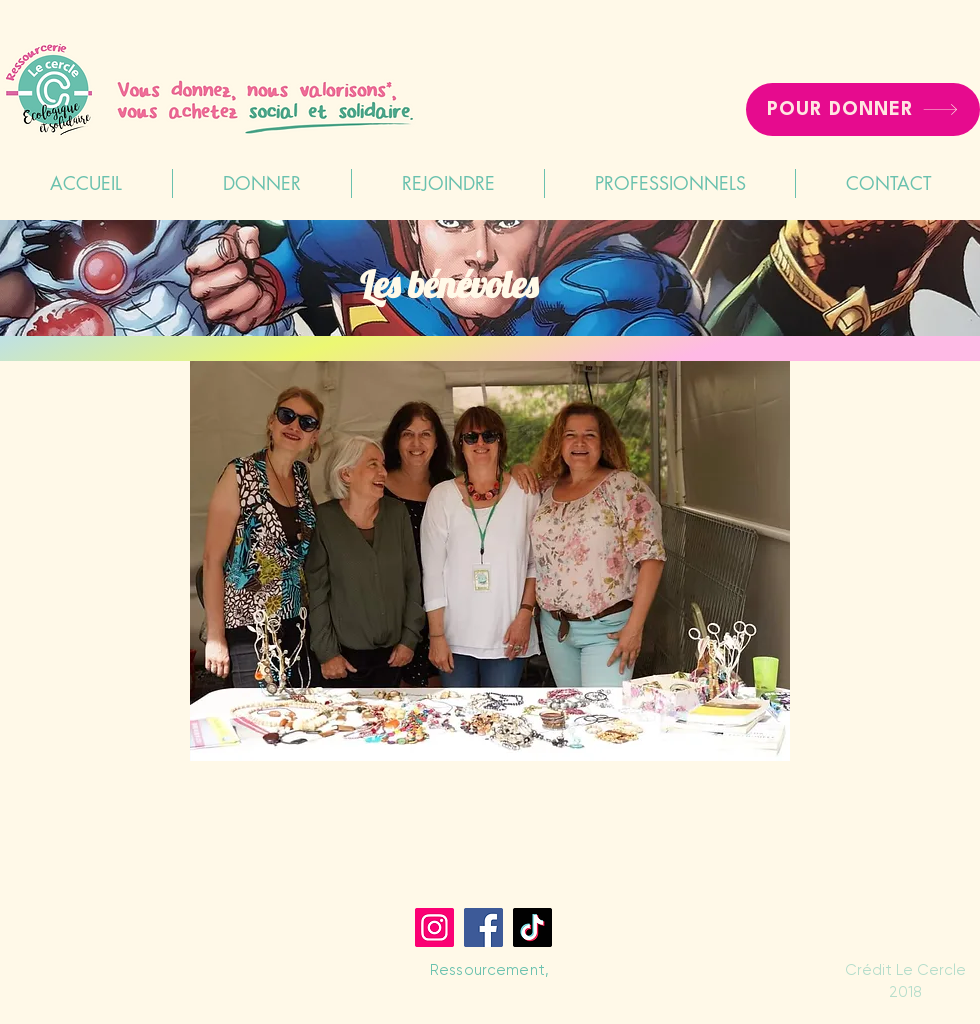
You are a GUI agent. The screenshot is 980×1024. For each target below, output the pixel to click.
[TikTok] (532, 927)
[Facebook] (483, 927)
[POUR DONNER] (863, 109)
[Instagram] (434, 927)
